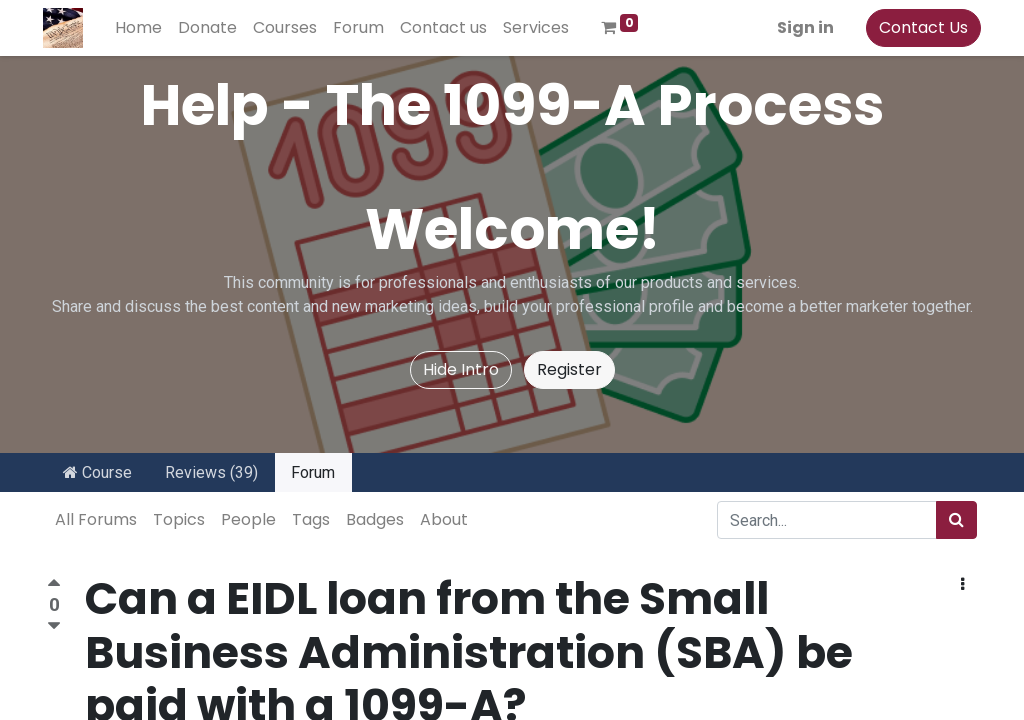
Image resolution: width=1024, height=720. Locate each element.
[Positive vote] (54, 585)
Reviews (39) (211, 472)
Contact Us (919, 27)
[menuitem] (142, 28)
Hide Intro (461, 369)
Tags (311, 519)
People (248, 519)
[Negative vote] (54, 626)
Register (569, 369)
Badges (375, 519)
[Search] (956, 520)
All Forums (96, 519)
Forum (313, 472)
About (444, 519)
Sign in (801, 27)
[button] (962, 585)
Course (97, 472)
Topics (179, 519)
